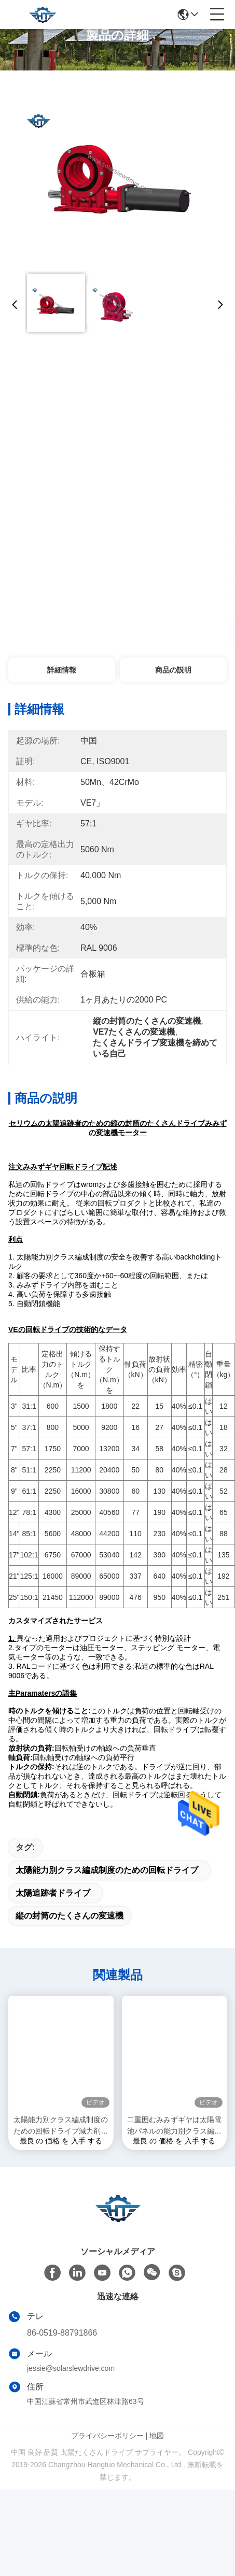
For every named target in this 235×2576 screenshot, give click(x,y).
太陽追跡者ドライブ (53, 1911)
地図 (156, 2454)
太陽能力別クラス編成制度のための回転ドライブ (107, 1888)
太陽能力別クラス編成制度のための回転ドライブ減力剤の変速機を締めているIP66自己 (60, 2144)
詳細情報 (61, 670)
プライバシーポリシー (107, 2454)
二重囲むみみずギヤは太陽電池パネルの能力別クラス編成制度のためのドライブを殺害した (174, 2144)
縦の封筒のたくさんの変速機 (69, 1933)
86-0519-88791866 (62, 2350)
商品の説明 (173, 670)
